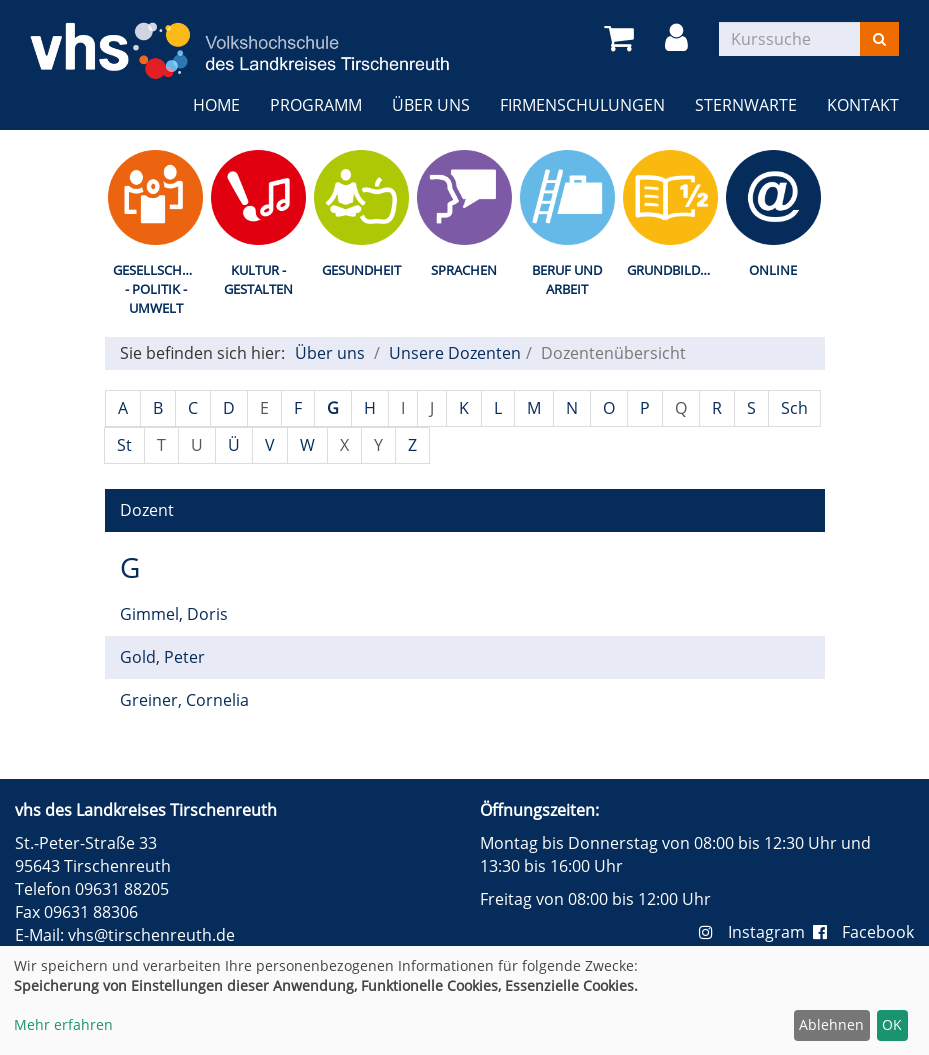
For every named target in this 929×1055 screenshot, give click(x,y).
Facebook (863, 932)
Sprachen (464, 270)
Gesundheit (361, 270)
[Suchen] (879, 39)
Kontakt (863, 105)
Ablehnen (831, 1024)
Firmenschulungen (582, 105)
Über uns (431, 105)
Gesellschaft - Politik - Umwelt (158, 288)
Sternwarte (746, 105)
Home (216, 105)
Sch (794, 408)
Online (773, 270)
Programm (316, 105)
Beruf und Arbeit (567, 279)
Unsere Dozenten (455, 353)
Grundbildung (674, 270)
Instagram (756, 932)
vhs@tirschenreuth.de (151, 935)
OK (892, 1024)
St (124, 445)
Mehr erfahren (63, 1024)
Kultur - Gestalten (258, 279)
